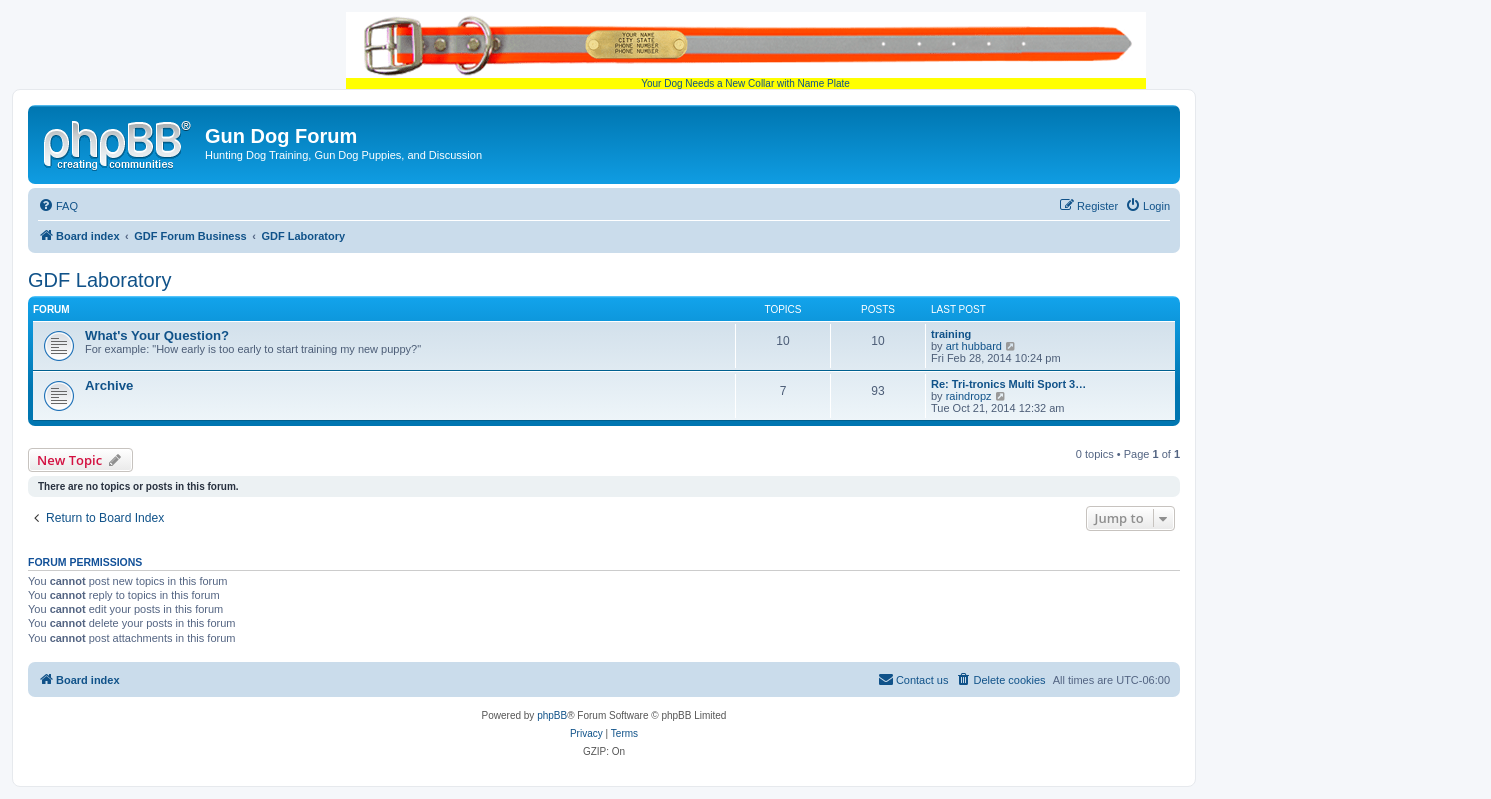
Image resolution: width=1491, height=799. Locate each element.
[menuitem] (58, 206)
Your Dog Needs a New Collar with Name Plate (746, 50)
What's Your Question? (157, 335)
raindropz (969, 396)
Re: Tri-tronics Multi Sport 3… (1008, 384)
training (951, 334)
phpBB (552, 715)
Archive (109, 385)
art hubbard (974, 346)
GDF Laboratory (99, 280)
